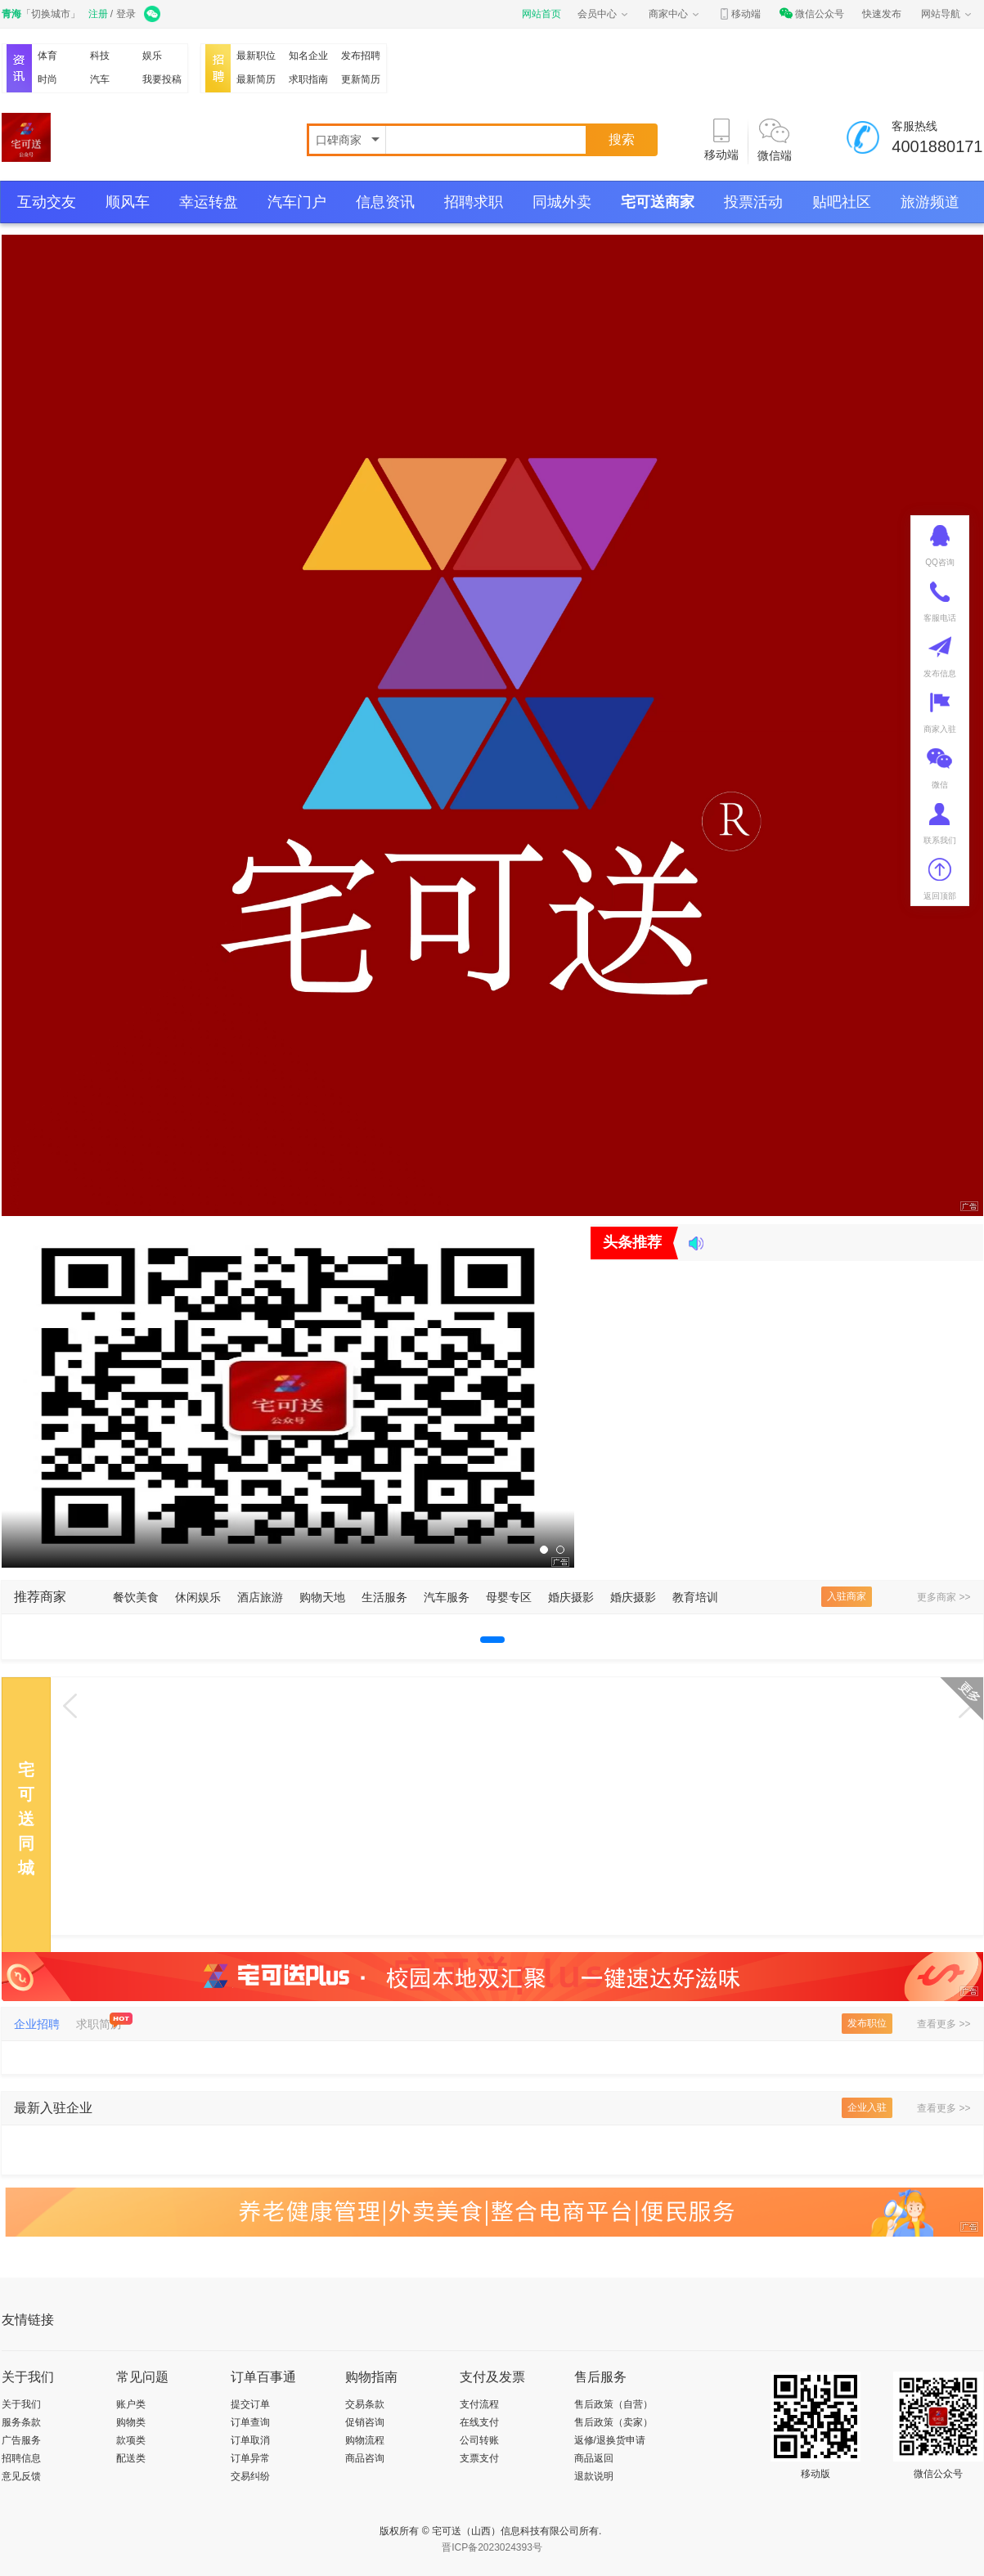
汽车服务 (447, 1597)
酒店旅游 (260, 1597)
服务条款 (21, 2422)
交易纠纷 (250, 2476)
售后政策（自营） (613, 2404)
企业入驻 (867, 2107)
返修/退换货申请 (609, 2440)
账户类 (131, 2404)
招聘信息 (21, 2458)
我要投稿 (162, 79)
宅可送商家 (657, 202)
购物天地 (322, 1597)
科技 (100, 55)
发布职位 (867, 2023)
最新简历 (256, 79)
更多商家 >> (943, 1597)
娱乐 (152, 55)
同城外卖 (561, 202)
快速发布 (881, 14)
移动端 (739, 14)
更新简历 (360, 79)
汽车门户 (296, 202)
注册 (98, 14)
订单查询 (250, 2422)
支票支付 (479, 2458)
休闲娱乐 (198, 1597)
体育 (47, 55)
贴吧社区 (841, 202)
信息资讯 (385, 202)
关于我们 (21, 2404)
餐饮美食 (136, 1597)
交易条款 (364, 2404)
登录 (126, 14)
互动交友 (46, 202)
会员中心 (603, 14)
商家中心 (675, 14)
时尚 (47, 79)
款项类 (131, 2440)
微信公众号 (811, 14)
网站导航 (947, 14)
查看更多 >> (943, 2024)
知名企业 (308, 55)
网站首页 (541, 14)
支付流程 (479, 2404)
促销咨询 (364, 2422)
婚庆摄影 (571, 1597)
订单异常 (250, 2458)
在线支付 (479, 2422)
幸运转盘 (208, 202)
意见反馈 (21, 2476)
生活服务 (384, 1597)
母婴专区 (509, 1597)
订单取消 (250, 2440)
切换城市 (50, 14)
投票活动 (753, 202)
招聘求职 (473, 202)
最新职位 (256, 55)
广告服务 (21, 2440)
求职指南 (308, 79)
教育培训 (695, 1597)
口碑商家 (340, 139)
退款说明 (593, 2476)
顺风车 (128, 202)
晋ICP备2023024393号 (492, 2547)
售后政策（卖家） (613, 2422)
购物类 (131, 2422)
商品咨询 (364, 2458)
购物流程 (364, 2440)
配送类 (131, 2458)
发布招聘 (360, 55)
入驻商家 (846, 1596)
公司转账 (479, 2440)
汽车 (100, 79)
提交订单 (250, 2404)
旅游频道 (930, 202)
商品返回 (593, 2458)
